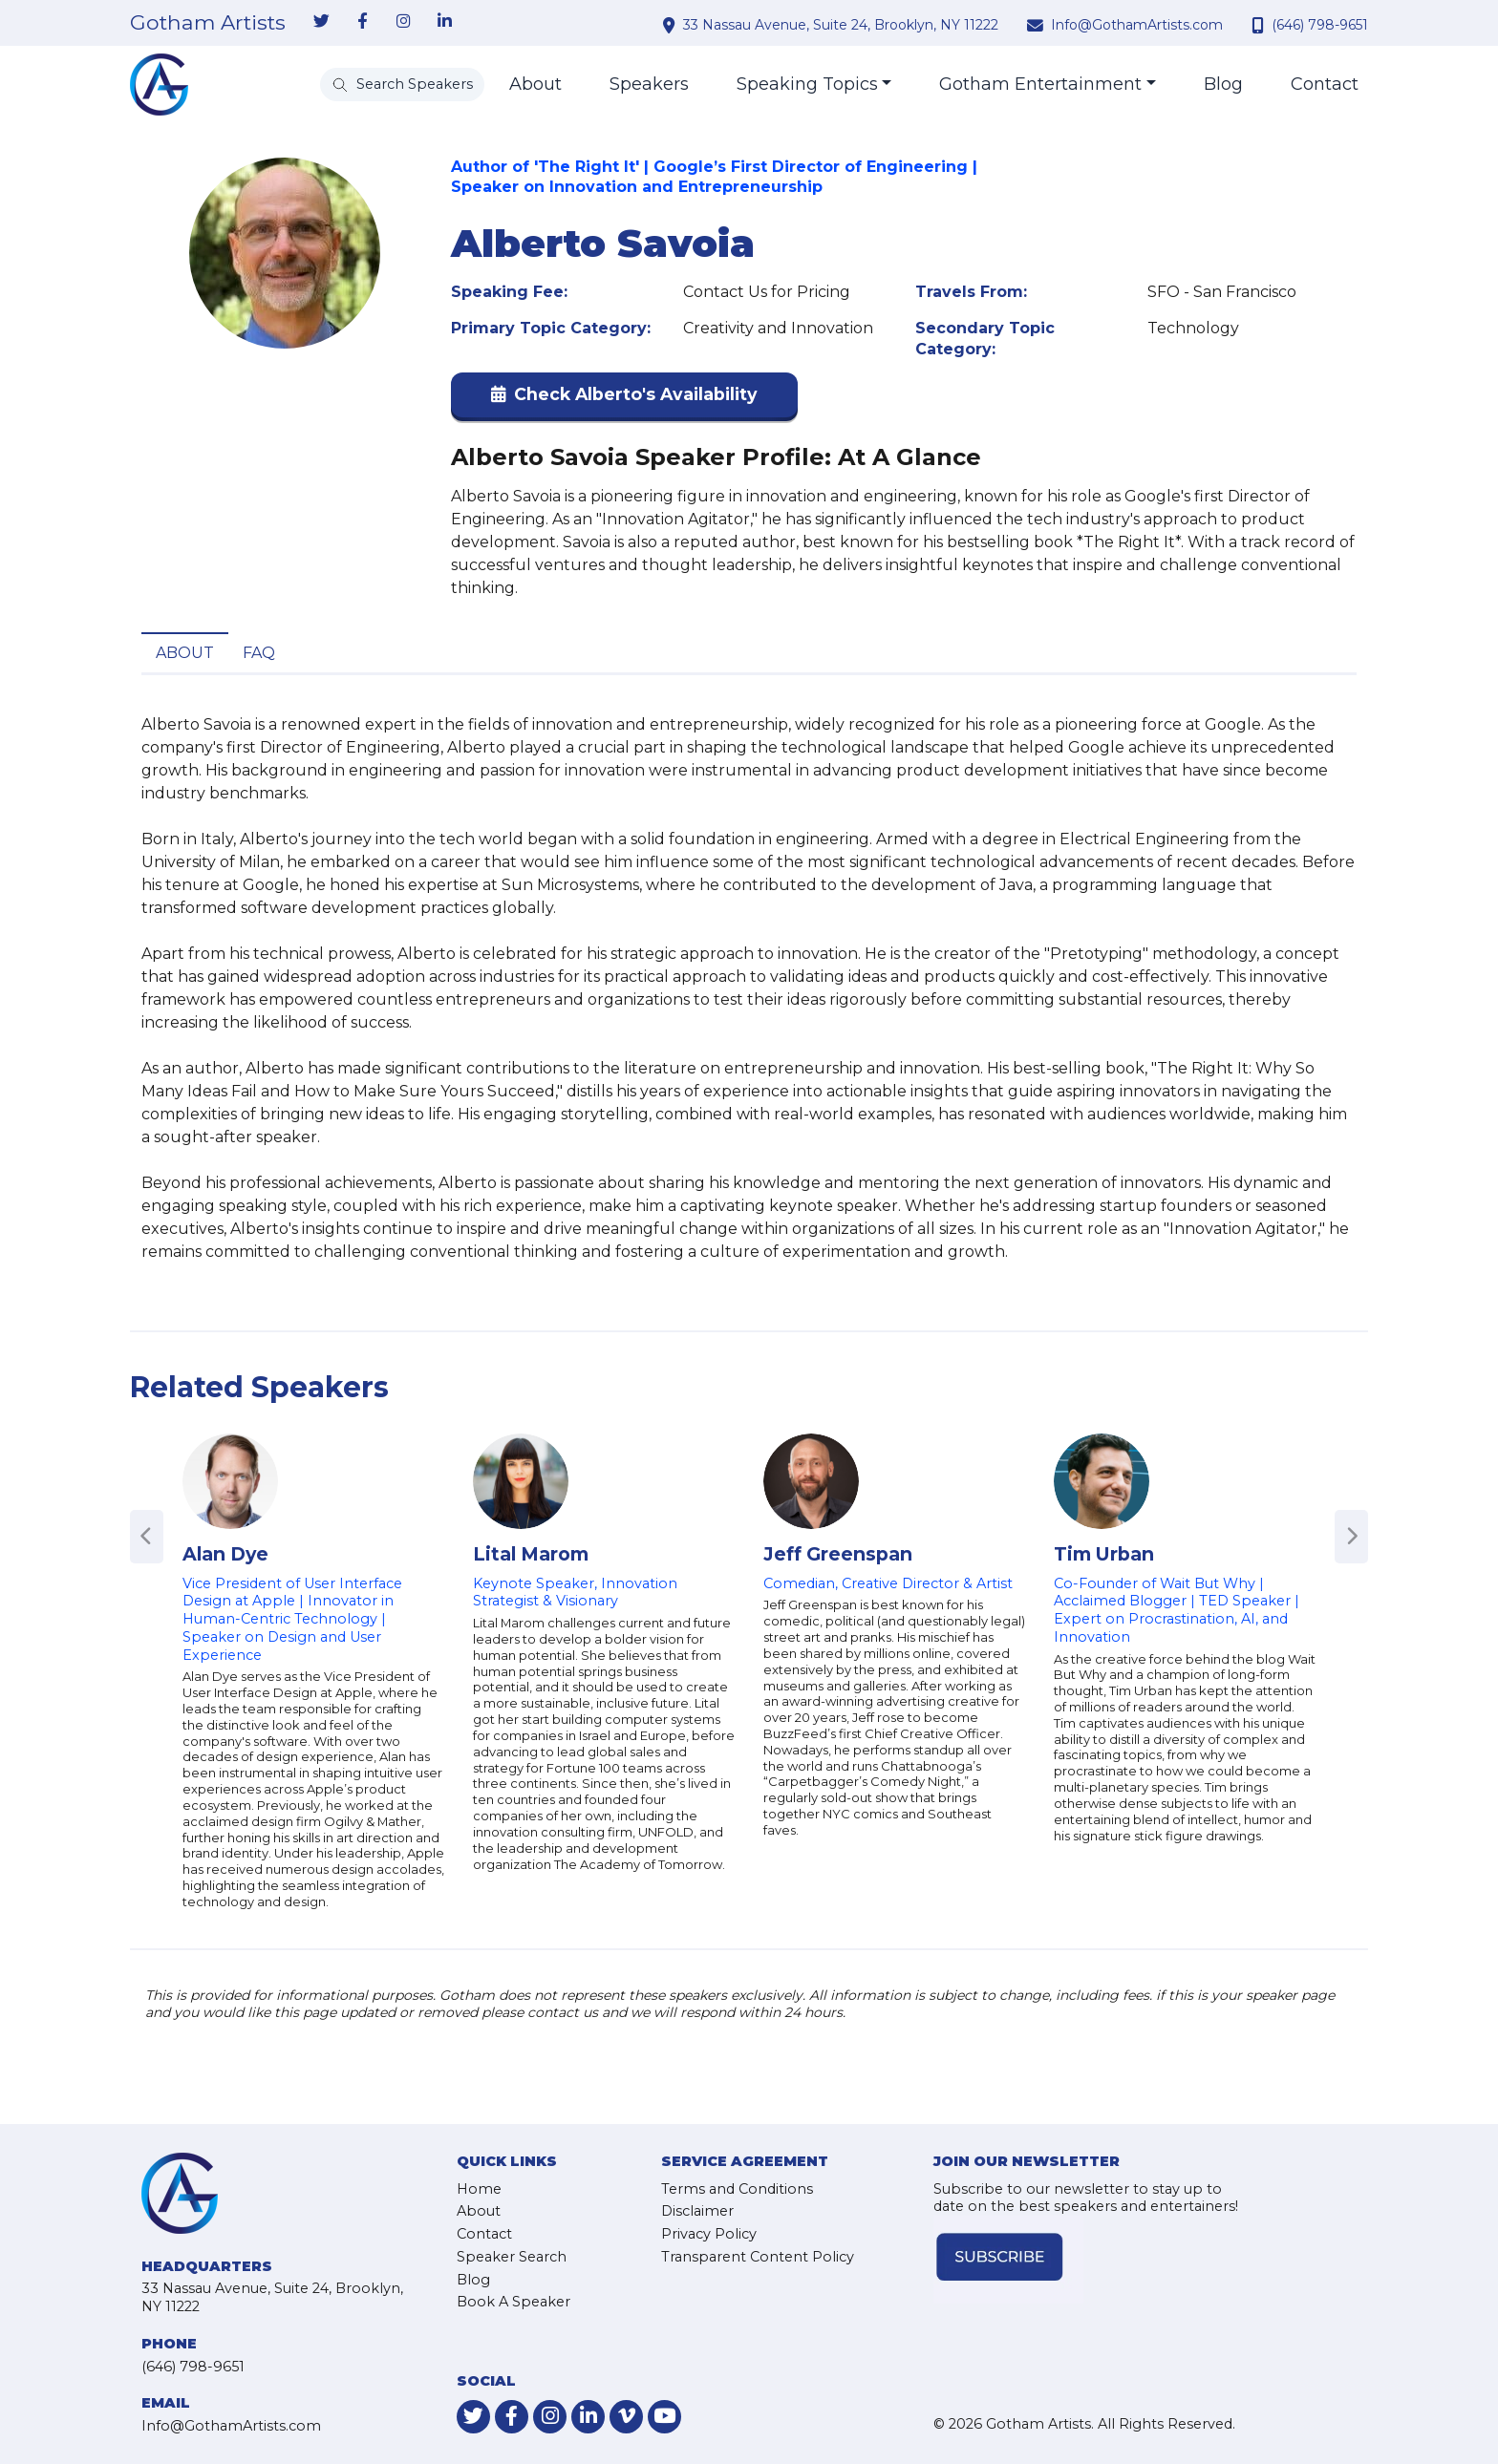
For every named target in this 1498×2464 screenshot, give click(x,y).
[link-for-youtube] (664, 2416)
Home (479, 2189)
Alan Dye (225, 1553)
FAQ (259, 653)
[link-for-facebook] (362, 22)
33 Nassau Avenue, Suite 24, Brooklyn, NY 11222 (840, 24)
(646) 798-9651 (1320, 24)
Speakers (649, 84)
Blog (1223, 84)
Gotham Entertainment (1040, 84)
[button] (624, 398)
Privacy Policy (709, 2233)
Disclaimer (697, 2211)
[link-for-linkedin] (444, 22)
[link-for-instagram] (403, 22)
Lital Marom (530, 1553)
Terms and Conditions (737, 2189)
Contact (1325, 84)
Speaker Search (512, 2256)
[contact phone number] (1260, 24)
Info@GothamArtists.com (1137, 24)
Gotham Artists (208, 22)
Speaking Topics (807, 84)
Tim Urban (1104, 1553)
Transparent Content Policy (757, 2256)
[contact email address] (1037, 24)
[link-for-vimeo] (626, 2416)
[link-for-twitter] (321, 22)
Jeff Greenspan (837, 1553)
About (535, 84)
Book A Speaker (513, 2301)
